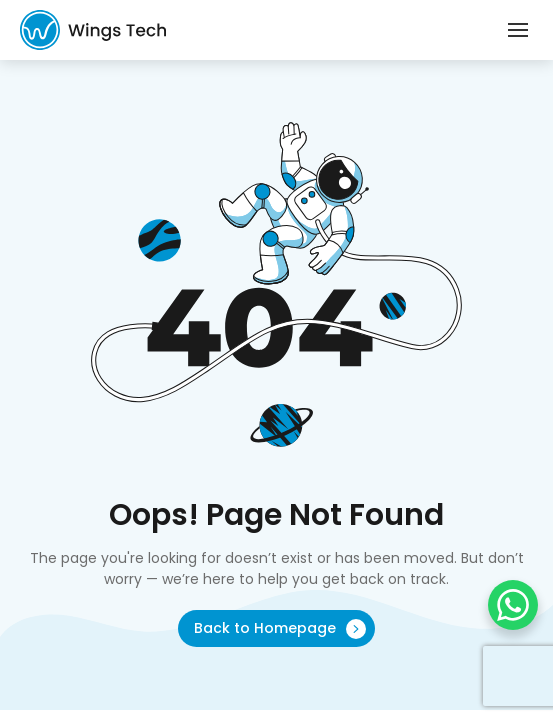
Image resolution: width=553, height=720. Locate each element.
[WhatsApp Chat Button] (513, 605)
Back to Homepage (280, 628)
